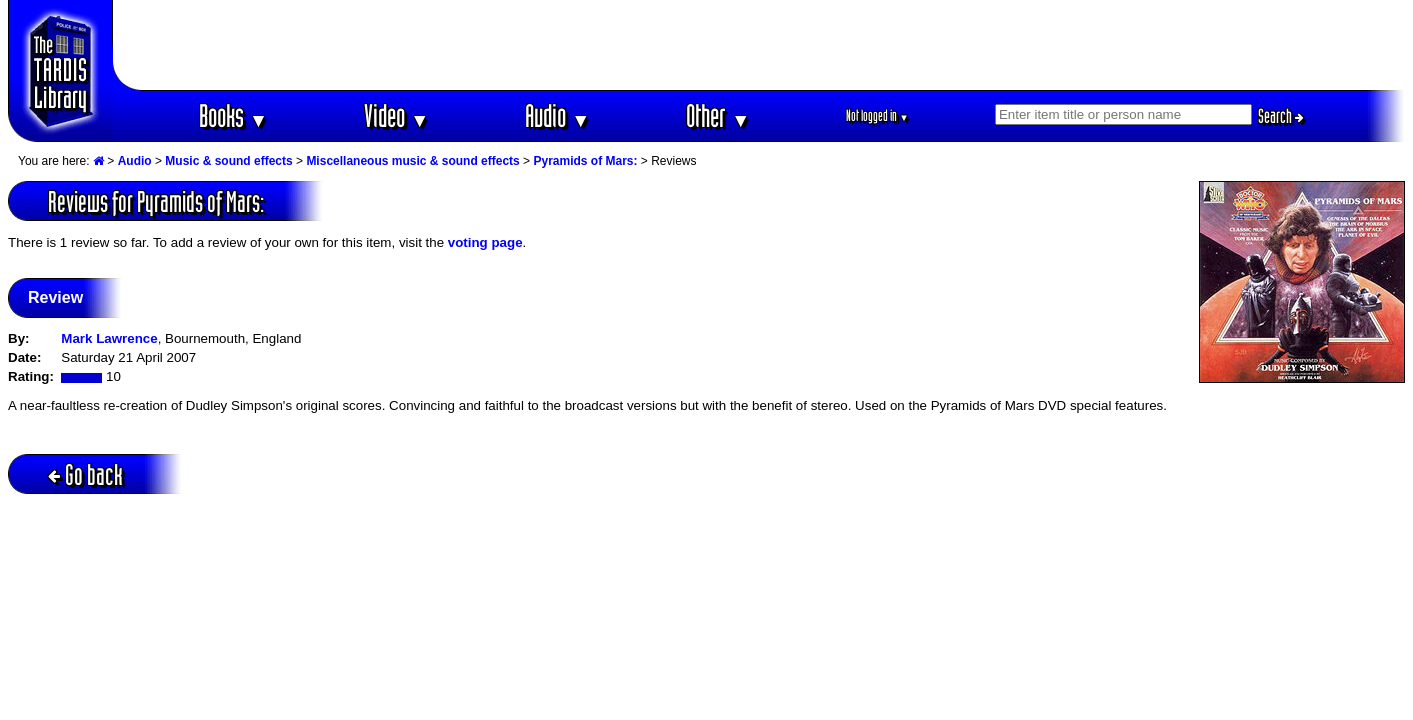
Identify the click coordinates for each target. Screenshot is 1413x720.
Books (233, 115)
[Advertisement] (759, 45)
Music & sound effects (228, 161)
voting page (485, 242)
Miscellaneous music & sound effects (412, 161)
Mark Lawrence (109, 338)
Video (396, 115)
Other (718, 115)
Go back (85, 474)
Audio (557, 115)
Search (1281, 116)
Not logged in (877, 115)
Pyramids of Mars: (585, 161)
